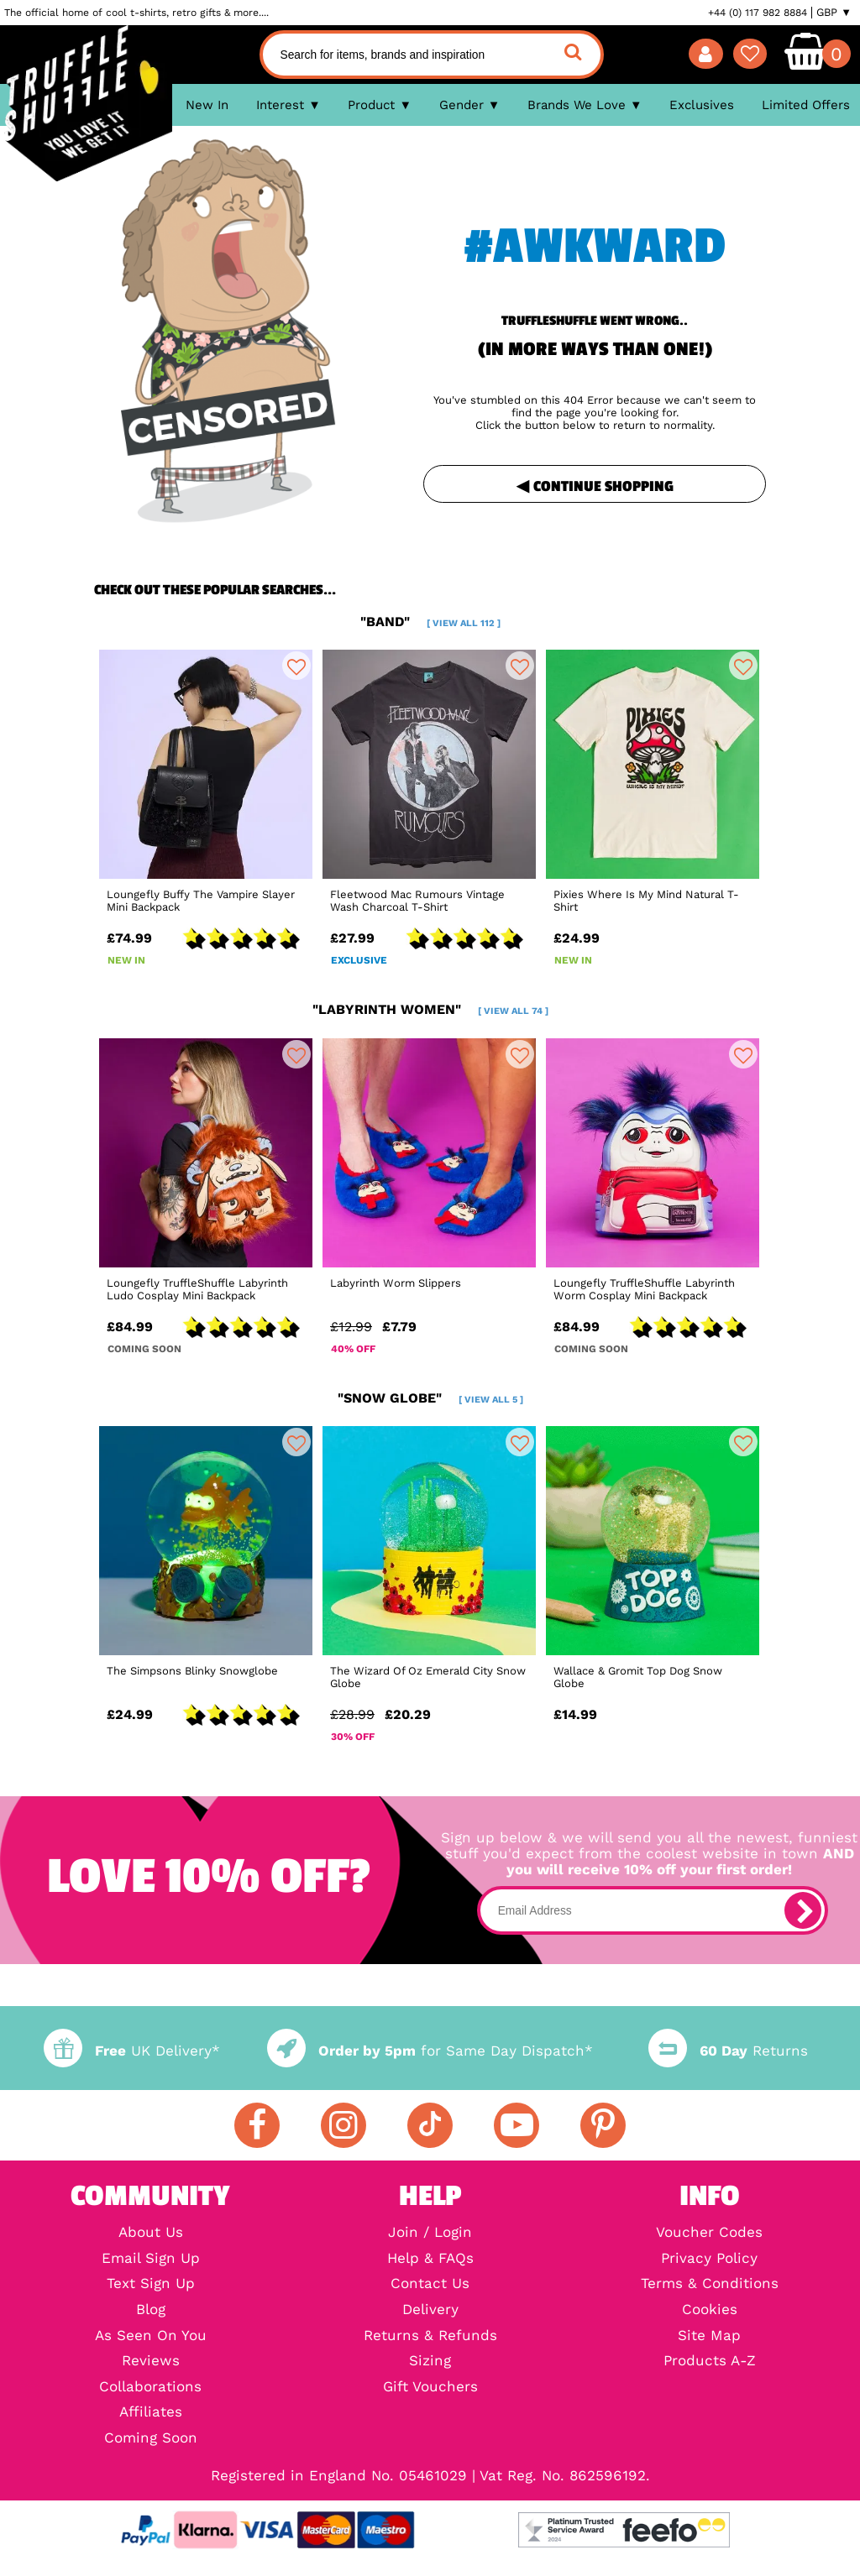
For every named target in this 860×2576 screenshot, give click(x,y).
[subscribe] (802, 1910)
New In (207, 104)
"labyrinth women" (430, 1009)
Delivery (430, 2310)
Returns (728, 2051)
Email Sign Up (151, 2259)
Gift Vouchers (430, 2387)
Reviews (151, 2361)
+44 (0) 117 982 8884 (757, 12)
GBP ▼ (834, 12)
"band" (430, 622)
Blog (150, 2310)
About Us (150, 2233)
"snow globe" (430, 1398)
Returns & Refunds (430, 2336)
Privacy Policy (709, 2259)
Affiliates (150, 2413)
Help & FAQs (430, 2259)
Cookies (709, 2310)
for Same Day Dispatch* (430, 2051)
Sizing (430, 2361)
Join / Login (430, 2233)
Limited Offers (806, 104)
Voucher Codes (709, 2233)
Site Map (709, 2336)
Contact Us (430, 2284)
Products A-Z (709, 2361)
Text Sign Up (151, 2284)
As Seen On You (151, 2336)
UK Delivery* (132, 2051)
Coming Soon (150, 2439)
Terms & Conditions (710, 2284)
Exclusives (701, 104)
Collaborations (150, 2387)
